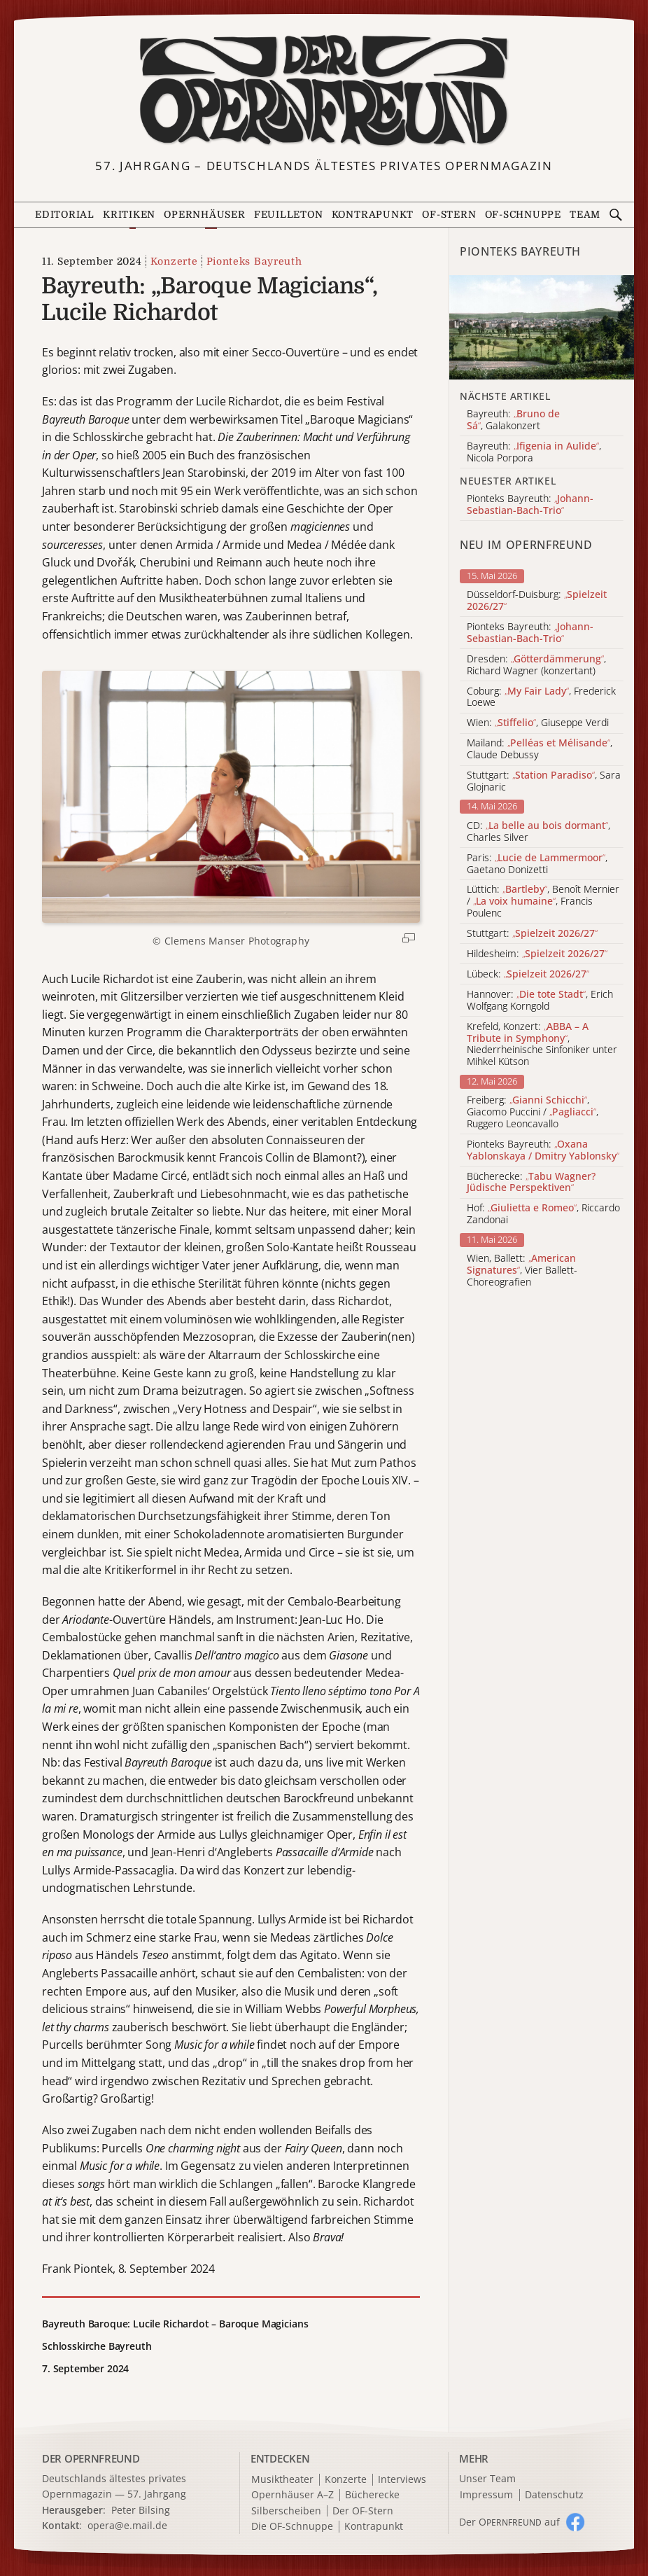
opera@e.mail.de (127, 2525)
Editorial (64, 214)
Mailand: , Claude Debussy (539, 749)
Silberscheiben (286, 2511)
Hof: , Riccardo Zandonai (543, 1214)
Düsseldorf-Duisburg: (537, 601)
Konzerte (174, 261)
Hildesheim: (537, 954)
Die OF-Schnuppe (292, 2527)
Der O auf (509, 2521)
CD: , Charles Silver (538, 832)
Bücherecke (372, 2495)
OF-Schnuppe (523, 214)
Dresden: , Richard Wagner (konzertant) (536, 665)
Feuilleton (288, 214)
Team (585, 214)
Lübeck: (528, 974)
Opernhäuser (204, 214)
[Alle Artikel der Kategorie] (542, 327)
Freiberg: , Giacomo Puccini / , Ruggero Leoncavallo (532, 1111)
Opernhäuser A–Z (292, 2495)
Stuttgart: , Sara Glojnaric (544, 781)
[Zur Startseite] (324, 91)
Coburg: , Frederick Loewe (541, 697)
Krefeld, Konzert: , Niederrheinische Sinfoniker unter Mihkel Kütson (542, 1044)
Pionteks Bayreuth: (530, 633)
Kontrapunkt (373, 214)
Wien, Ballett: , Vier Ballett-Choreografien (522, 1270)
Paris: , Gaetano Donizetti (537, 864)
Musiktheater (282, 2480)
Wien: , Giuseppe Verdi (538, 723)
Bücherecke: (531, 1183)
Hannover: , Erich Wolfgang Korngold (540, 1000)
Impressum (486, 2495)
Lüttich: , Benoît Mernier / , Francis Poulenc (543, 901)
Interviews (402, 2480)
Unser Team (487, 2478)
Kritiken (129, 214)
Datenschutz (554, 2495)
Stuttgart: (532, 934)
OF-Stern (449, 214)
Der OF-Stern (362, 2511)
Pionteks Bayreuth (254, 261)
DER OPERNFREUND (91, 2458)
